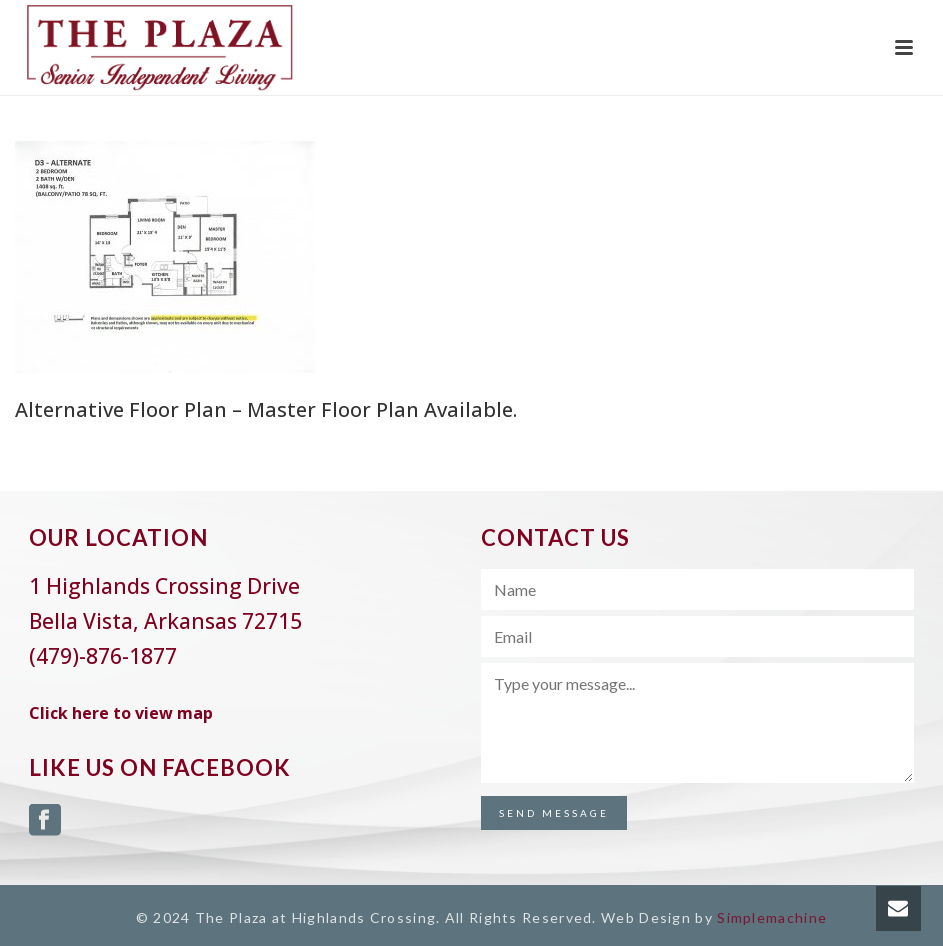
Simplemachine (772, 917)
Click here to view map (121, 713)
